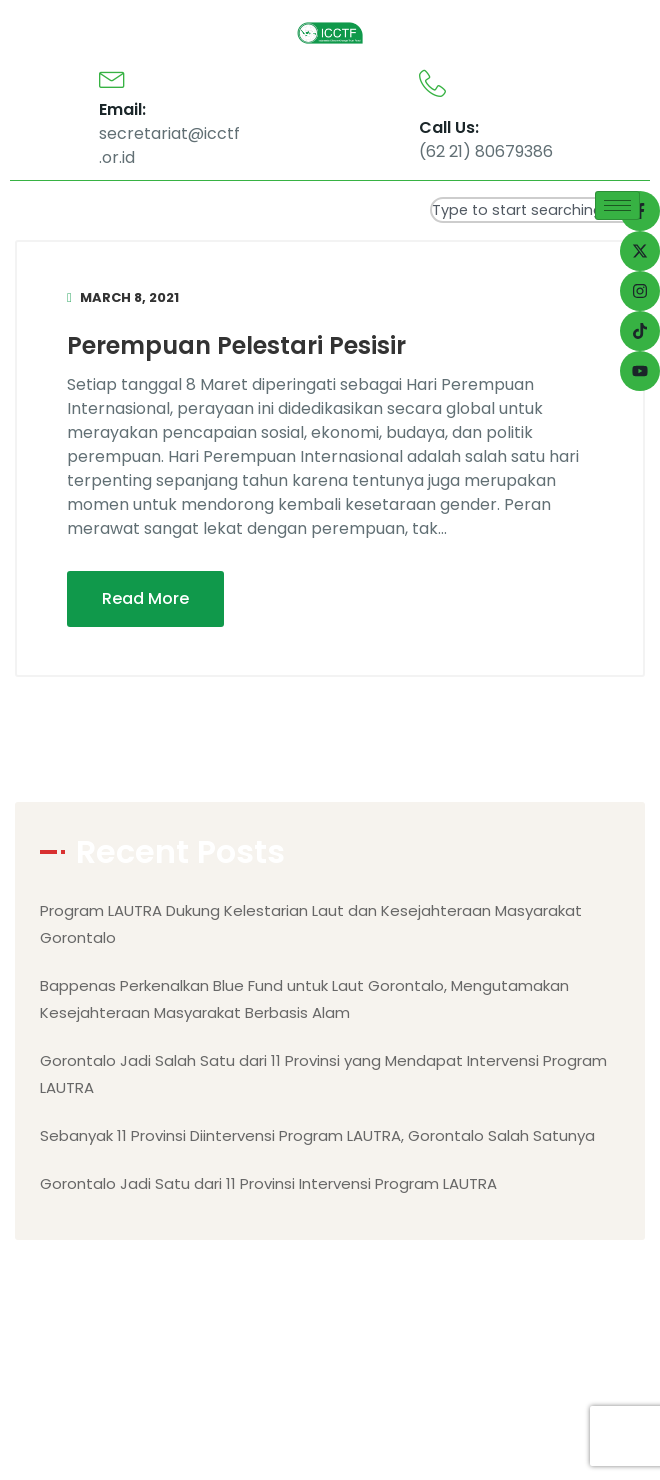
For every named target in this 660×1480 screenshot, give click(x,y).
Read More (145, 598)
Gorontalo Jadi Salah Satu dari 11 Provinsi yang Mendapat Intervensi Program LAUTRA (323, 1074)
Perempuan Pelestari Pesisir (236, 345)
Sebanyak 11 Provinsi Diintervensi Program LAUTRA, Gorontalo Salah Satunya (317, 1135)
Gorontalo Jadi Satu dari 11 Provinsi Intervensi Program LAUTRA (268, 1183)
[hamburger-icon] (617, 205)
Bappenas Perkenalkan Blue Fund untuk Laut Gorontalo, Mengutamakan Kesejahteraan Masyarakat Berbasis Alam (304, 999)
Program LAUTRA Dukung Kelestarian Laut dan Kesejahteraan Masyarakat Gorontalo (311, 924)
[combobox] (540, 210)
